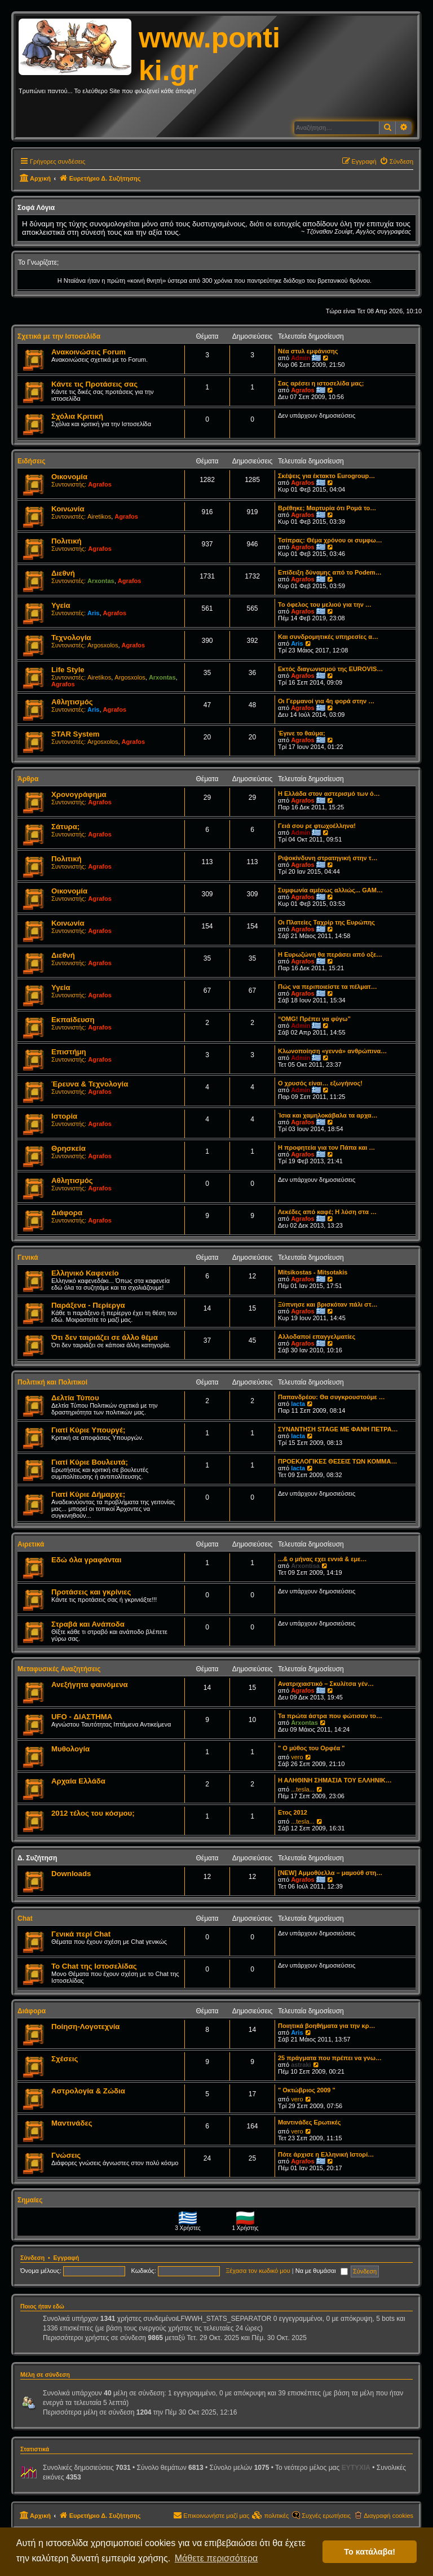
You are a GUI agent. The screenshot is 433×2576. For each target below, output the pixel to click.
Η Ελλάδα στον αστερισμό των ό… (329, 793)
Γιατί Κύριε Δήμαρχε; (88, 1494)
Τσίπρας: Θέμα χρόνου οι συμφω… (330, 540)
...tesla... (303, 1789)
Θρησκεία (68, 1148)
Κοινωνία (68, 509)
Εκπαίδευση (73, 1019)
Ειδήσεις (31, 461)
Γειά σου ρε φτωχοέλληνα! (317, 825)
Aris (93, 613)
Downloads (71, 1873)
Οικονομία (69, 476)
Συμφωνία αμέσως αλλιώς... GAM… (330, 890)
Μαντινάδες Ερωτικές (309, 2122)
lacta (298, 1403)
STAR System (75, 734)
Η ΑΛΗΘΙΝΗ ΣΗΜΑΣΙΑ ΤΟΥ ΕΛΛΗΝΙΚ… (335, 1780)
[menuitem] (396, 161)
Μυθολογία (70, 1749)
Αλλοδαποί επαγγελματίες (316, 1336)
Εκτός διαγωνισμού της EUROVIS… (330, 668)
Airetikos (99, 516)
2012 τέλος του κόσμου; (93, 1813)
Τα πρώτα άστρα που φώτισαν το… (330, 1715)
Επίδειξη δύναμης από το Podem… (330, 572)
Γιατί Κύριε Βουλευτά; (89, 1462)
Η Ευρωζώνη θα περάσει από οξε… (330, 954)
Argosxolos (102, 645)
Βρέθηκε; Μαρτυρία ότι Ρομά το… (327, 508)
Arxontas (100, 580)
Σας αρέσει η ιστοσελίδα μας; (321, 383)
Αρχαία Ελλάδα (78, 1781)
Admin (300, 357)
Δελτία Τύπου (75, 1398)
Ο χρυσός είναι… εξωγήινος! (320, 1083)
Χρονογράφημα (79, 794)
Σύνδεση (32, 2257)
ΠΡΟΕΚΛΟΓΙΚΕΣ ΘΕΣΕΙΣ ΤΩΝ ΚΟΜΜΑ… (337, 1461)
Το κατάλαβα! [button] (369, 2551)
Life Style (68, 669)
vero (297, 1757)
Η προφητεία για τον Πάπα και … (326, 1147)
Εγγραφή (66, 2257)
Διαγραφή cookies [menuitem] (388, 2515)
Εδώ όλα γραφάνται (86, 1560)
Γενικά (27, 1257)
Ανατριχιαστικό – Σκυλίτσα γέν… (326, 1683)
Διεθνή (63, 573)
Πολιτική (66, 541)
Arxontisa (305, 1565)
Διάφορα (66, 1212)
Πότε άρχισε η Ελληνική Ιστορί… (326, 2154)
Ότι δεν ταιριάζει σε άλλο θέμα (104, 1337)
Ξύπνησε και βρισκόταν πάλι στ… (328, 1304)
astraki (301, 2064)
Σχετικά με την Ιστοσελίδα (58, 336)
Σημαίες (30, 2200)
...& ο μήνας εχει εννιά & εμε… (322, 1559)
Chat (25, 1918)
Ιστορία (64, 1116)
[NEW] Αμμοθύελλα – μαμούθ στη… (330, 1872)
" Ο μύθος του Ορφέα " (311, 1748)
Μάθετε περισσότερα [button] (216, 2558)
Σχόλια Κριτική (77, 416)
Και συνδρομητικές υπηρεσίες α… (328, 636)
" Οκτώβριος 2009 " (306, 2090)
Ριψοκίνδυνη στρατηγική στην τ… (328, 858)
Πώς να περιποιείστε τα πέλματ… (327, 986)
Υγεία (60, 605)
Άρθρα (27, 779)
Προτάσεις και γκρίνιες (91, 1592)
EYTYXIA (356, 2468)
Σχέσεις (64, 2058)
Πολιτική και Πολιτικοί (52, 1382)
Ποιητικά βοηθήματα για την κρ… (326, 2025)
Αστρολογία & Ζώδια (88, 2091)
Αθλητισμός (72, 702)
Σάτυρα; (65, 826)
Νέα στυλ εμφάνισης (308, 351)
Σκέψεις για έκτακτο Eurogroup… (326, 475)
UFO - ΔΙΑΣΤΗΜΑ (81, 1716)
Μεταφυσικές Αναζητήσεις (58, 1669)
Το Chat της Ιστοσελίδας (94, 1966)
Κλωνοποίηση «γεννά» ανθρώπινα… (332, 1051)
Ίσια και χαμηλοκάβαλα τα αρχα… (328, 1115)
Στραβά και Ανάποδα (88, 1624)
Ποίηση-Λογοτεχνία (85, 2026)
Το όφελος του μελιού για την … (325, 604)
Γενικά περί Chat (81, 1934)
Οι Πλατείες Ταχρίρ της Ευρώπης (326, 922)
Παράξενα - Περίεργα (88, 1305)
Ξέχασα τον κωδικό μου (258, 2270)
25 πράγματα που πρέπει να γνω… (330, 2057)
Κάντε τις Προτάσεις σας (94, 384)
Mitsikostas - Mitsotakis (312, 1272)
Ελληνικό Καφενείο (85, 1273)
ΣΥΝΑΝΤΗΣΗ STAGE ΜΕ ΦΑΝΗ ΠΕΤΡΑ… (338, 1429)
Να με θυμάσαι (321, 2270)
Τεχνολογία (71, 637)
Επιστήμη (68, 1052)
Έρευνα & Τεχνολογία (89, 1084)
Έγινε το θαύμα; (301, 733)
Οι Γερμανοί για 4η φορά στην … (326, 701)
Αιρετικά (30, 1544)
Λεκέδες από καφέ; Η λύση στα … (327, 1211)
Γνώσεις (66, 2155)
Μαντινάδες (71, 2123)
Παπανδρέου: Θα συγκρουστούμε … (331, 1397)
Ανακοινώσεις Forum (88, 352)
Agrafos (303, 390)
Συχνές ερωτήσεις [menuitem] (326, 2515)
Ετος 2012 (292, 1812)
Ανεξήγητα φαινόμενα (89, 1684)
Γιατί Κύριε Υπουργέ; (88, 1430)
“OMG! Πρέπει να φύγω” (314, 1018)
